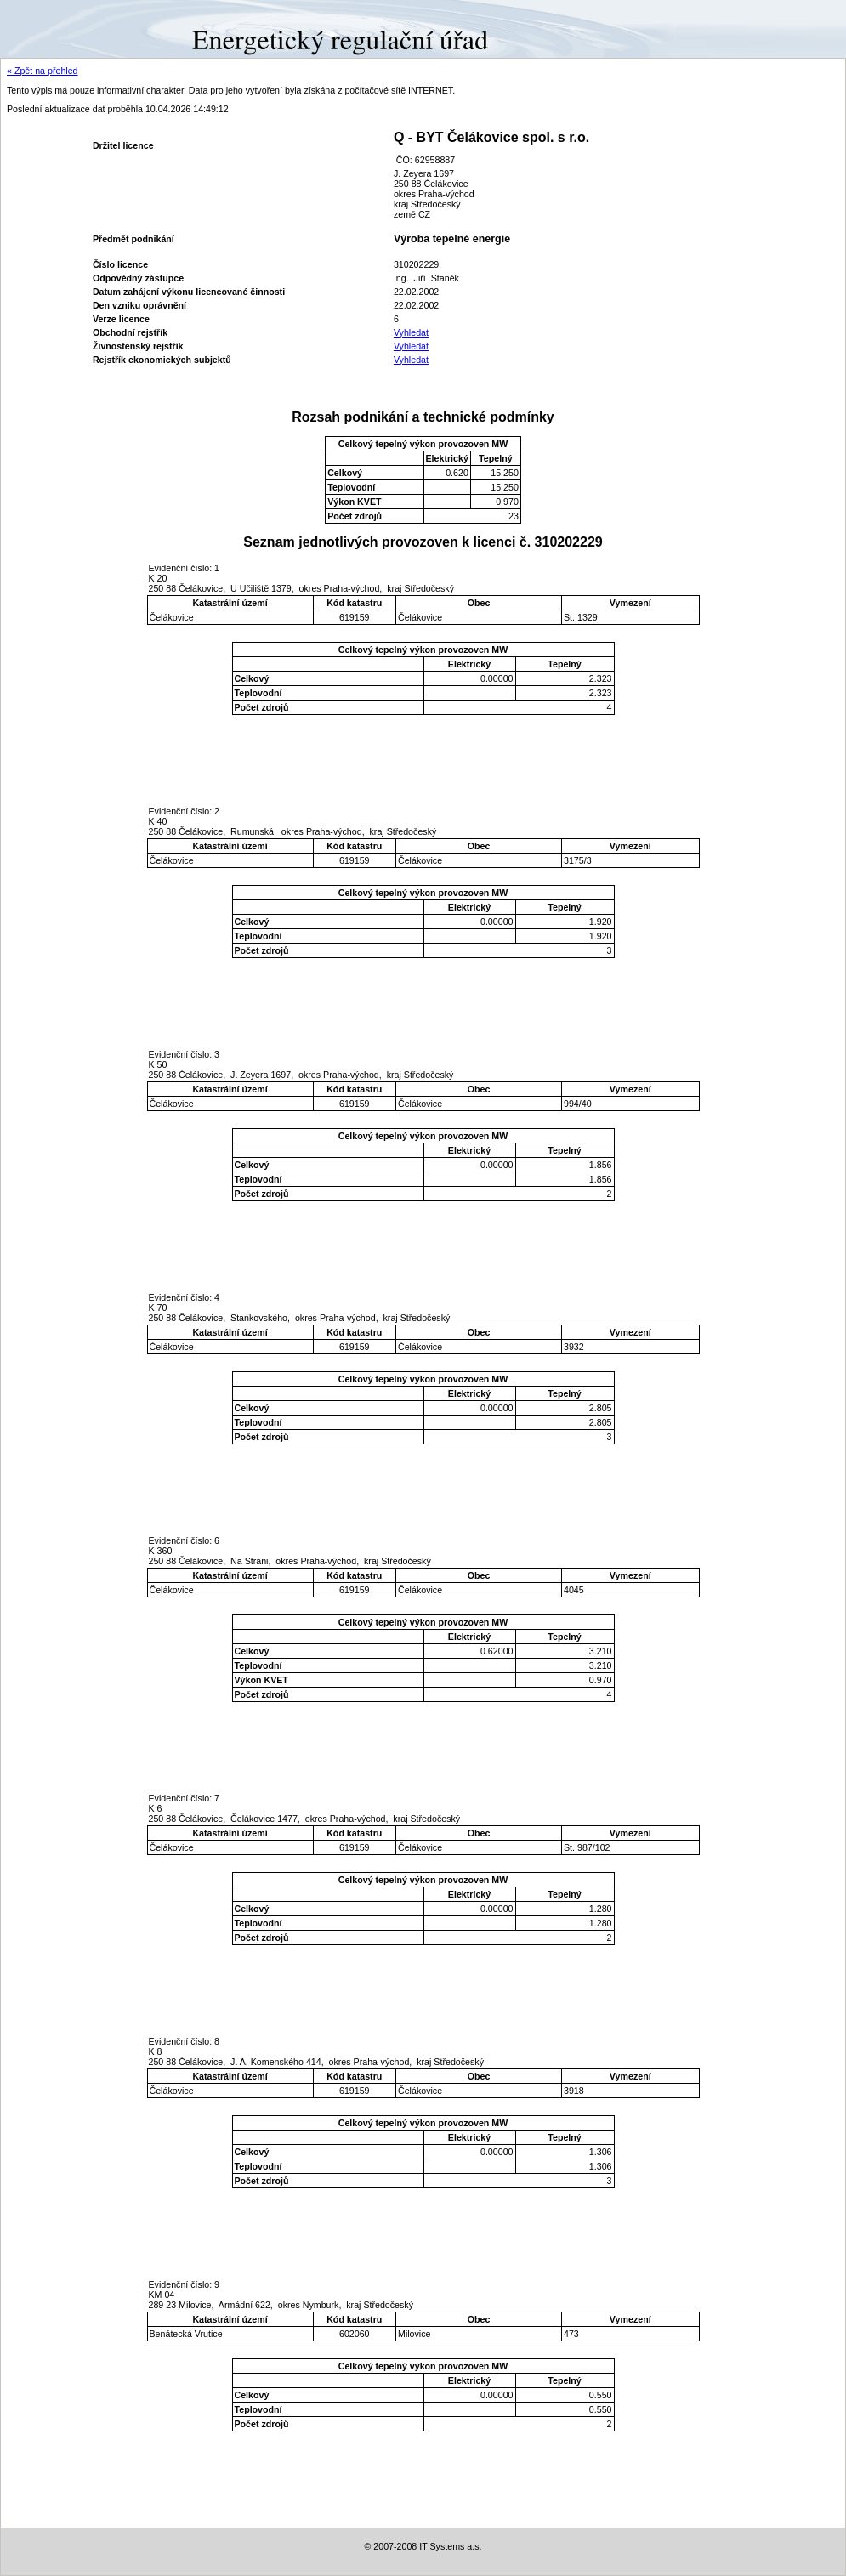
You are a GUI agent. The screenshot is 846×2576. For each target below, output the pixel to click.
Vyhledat (411, 332)
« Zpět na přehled (42, 70)
